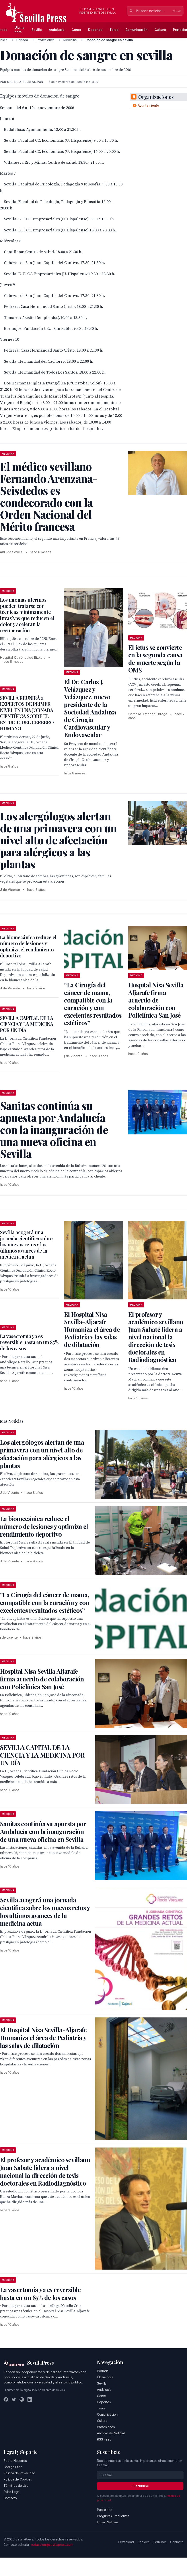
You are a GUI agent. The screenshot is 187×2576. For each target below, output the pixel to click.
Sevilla (36, 30)
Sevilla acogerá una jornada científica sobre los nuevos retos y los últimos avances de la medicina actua (26, 1244)
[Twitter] (14, 2399)
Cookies (143, 2542)
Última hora (19, 30)
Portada (22, 40)
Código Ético (13, 2467)
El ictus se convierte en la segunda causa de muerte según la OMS (155, 658)
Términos (160, 2542)
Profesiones (46, 40)
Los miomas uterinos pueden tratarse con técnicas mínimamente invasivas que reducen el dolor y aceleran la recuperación (27, 615)
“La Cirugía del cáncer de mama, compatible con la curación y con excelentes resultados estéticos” (92, 1004)
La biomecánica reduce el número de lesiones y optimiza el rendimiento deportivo (28, 946)
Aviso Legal (12, 2492)
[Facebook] (6, 2399)
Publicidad (104, 2510)
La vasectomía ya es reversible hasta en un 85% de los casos (29, 1342)
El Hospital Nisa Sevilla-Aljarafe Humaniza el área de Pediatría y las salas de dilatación (92, 1329)
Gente (76, 30)
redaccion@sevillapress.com (52, 2544)
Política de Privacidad (19, 2473)
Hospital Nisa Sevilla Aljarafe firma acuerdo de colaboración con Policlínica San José (155, 1000)
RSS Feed (104, 2439)
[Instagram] (21, 2399)
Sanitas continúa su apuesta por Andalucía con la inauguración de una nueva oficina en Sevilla (43, 1831)
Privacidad (126, 2542)
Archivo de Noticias (111, 2433)
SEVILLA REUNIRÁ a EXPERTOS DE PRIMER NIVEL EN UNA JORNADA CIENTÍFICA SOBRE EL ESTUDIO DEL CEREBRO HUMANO (27, 713)
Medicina (70, 40)
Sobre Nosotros (15, 2461)
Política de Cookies (18, 2479)
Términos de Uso (16, 2485)
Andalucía (56, 30)
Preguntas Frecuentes (113, 2516)
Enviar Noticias (107, 2522)
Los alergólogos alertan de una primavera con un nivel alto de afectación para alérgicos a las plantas (42, 1454)
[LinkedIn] (29, 2399)
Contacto (10, 2498)
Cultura (160, 30)
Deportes (95, 30)
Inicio (4, 40)
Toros (113, 30)
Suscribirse (140, 2486)
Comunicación (136, 30)
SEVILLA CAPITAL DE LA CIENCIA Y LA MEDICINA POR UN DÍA (26, 1023)
